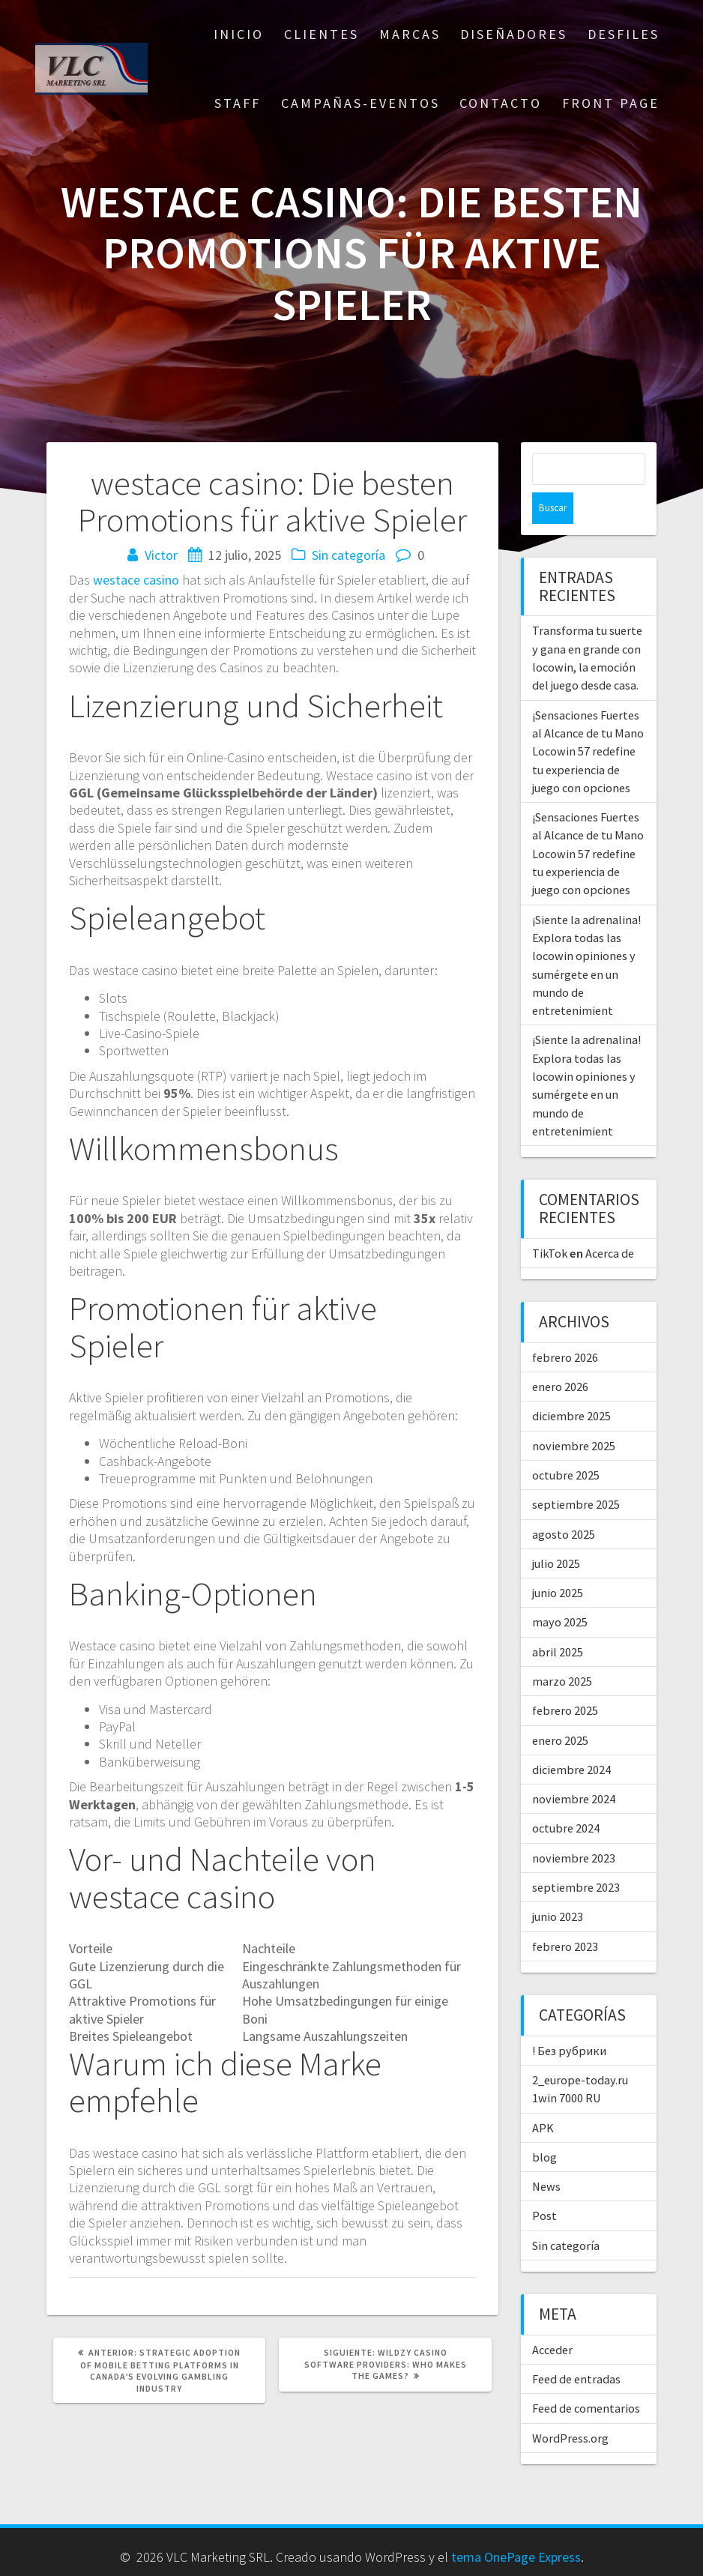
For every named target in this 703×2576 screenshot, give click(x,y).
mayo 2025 (560, 1590)
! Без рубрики (569, 2019)
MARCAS (410, 34)
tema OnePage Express (516, 2543)
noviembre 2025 (573, 1414)
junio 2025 (557, 1561)
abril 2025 (557, 1620)
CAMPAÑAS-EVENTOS (360, 103)
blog (544, 2125)
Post (544, 2184)
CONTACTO (500, 103)
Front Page (611, 103)
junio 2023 (557, 1884)
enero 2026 (560, 1355)
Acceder (552, 2318)
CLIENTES (321, 34)
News (546, 2154)
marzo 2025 (562, 1649)
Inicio (239, 34)
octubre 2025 (566, 1443)
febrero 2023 (565, 1914)
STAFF (237, 103)
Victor (161, 555)
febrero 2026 (565, 1325)
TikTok (549, 1221)
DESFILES (624, 34)
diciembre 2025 (571, 1384)
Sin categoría (348, 555)
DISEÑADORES (513, 34)
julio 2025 (556, 1531)
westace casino (136, 579)
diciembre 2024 (571, 1738)
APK (543, 2096)
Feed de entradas (576, 2347)
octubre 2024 (566, 1796)
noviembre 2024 (573, 1767)
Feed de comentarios (586, 2376)
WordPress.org (570, 2406)
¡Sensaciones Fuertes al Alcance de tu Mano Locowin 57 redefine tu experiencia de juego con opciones (588, 720)
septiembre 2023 (576, 1855)
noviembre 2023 (573, 1826)
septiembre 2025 (576, 1472)
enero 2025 (560, 1708)
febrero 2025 (565, 1678)
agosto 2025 (563, 1502)
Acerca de (609, 1221)
